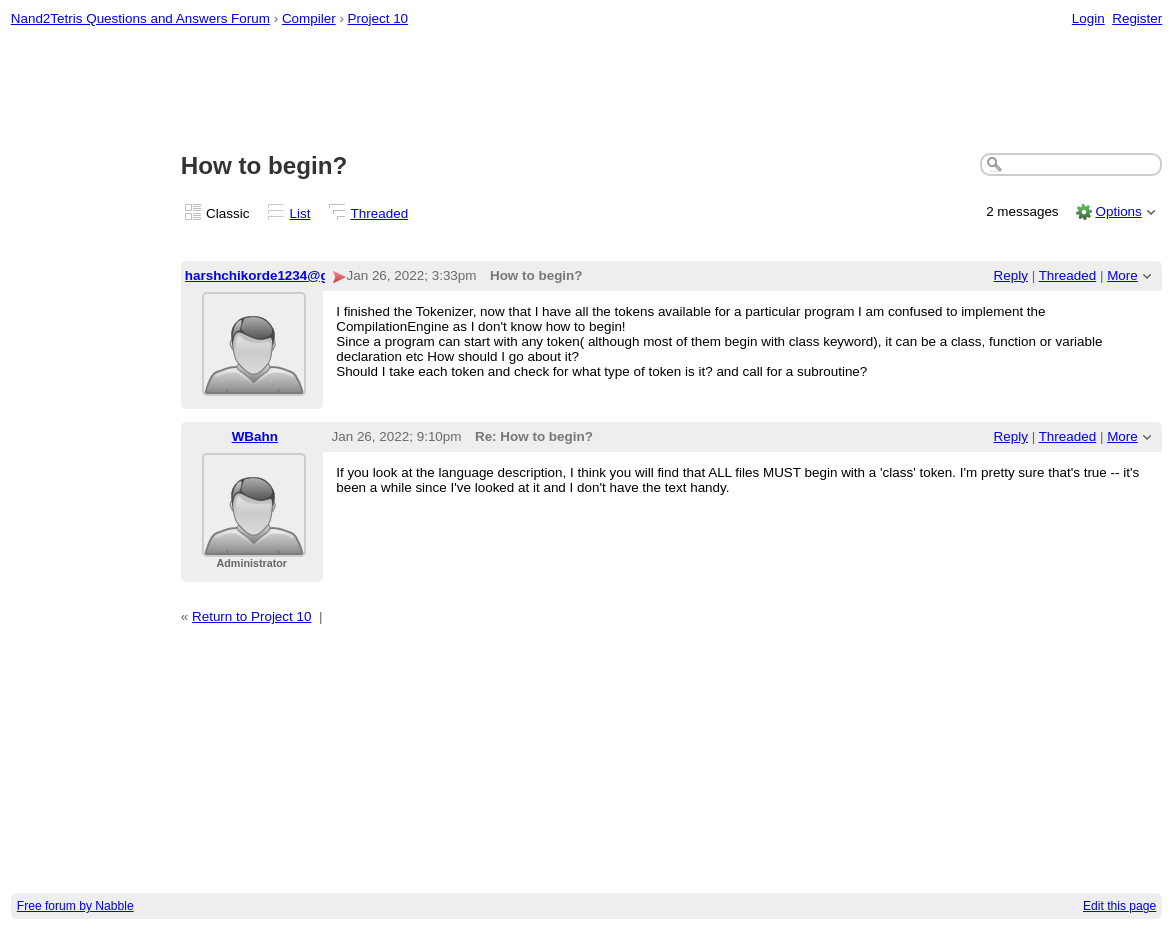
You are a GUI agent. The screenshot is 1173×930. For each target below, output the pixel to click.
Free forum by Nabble (75, 906)
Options (1118, 211)
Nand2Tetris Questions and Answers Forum (140, 18)
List (300, 213)
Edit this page (1119, 906)
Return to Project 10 (252, 616)
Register (1137, 18)
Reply (1011, 275)
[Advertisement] (587, 91)
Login (1088, 18)
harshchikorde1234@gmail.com (286, 275)
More (1122, 275)
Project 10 (378, 18)
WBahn (255, 436)
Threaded (380, 213)
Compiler (309, 18)
